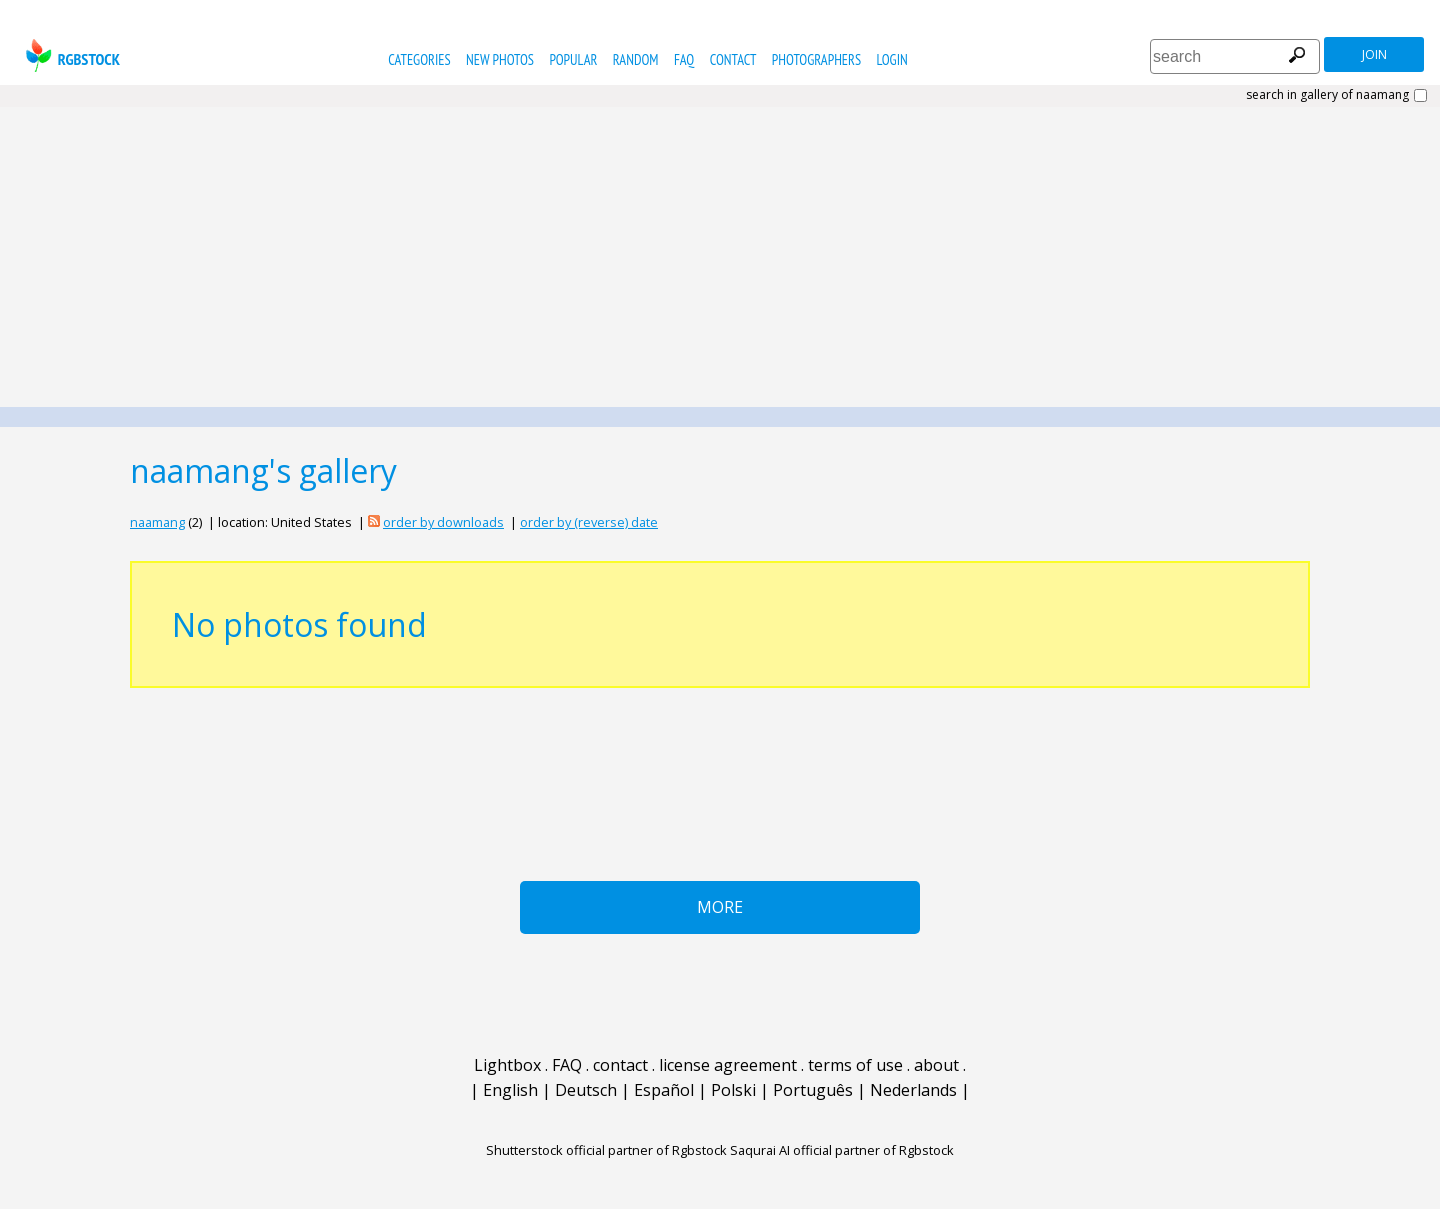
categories (419, 59)
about (936, 1065)
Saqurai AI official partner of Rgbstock (842, 1150)
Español (664, 1090)
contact (733, 59)
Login (892, 59)
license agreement (728, 1065)
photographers (816, 59)
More (720, 907)
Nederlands (913, 1090)
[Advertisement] (720, 257)
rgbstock (70, 55)
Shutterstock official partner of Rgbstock (606, 1150)
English (510, 1090)
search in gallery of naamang (1327, 95)
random (636, 59)
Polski (733, 1090)
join (1374, 54)
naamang (157, 522)
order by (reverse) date (589, 522)
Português (813, 1090)
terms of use (855, 1065)
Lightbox (507, 1065)
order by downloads (443, 522)
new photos (500, 59)
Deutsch (586, 1090)
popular (573, 59)
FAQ (684, 59)
